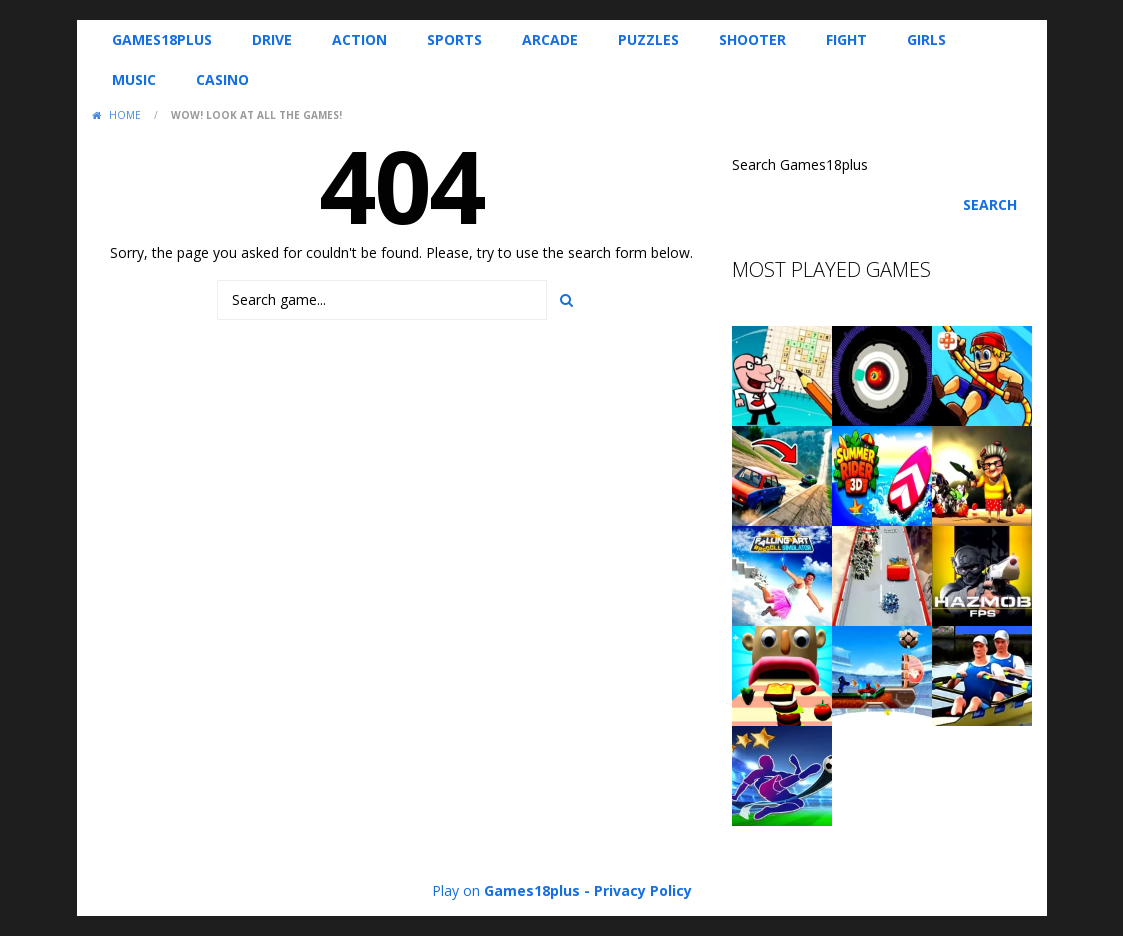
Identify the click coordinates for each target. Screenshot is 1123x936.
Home (125, 115)
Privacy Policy (643, 890)
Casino (222, 79)
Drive (272, 39)
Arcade (550, 39)
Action (359, 39)
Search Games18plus (800, 164)
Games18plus (162, 39)
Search (990, 204)
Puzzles (648, 39)
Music (134, 79)
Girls (926, 39)
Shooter (752, 39)
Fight (846, 39)
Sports (454, 39)
